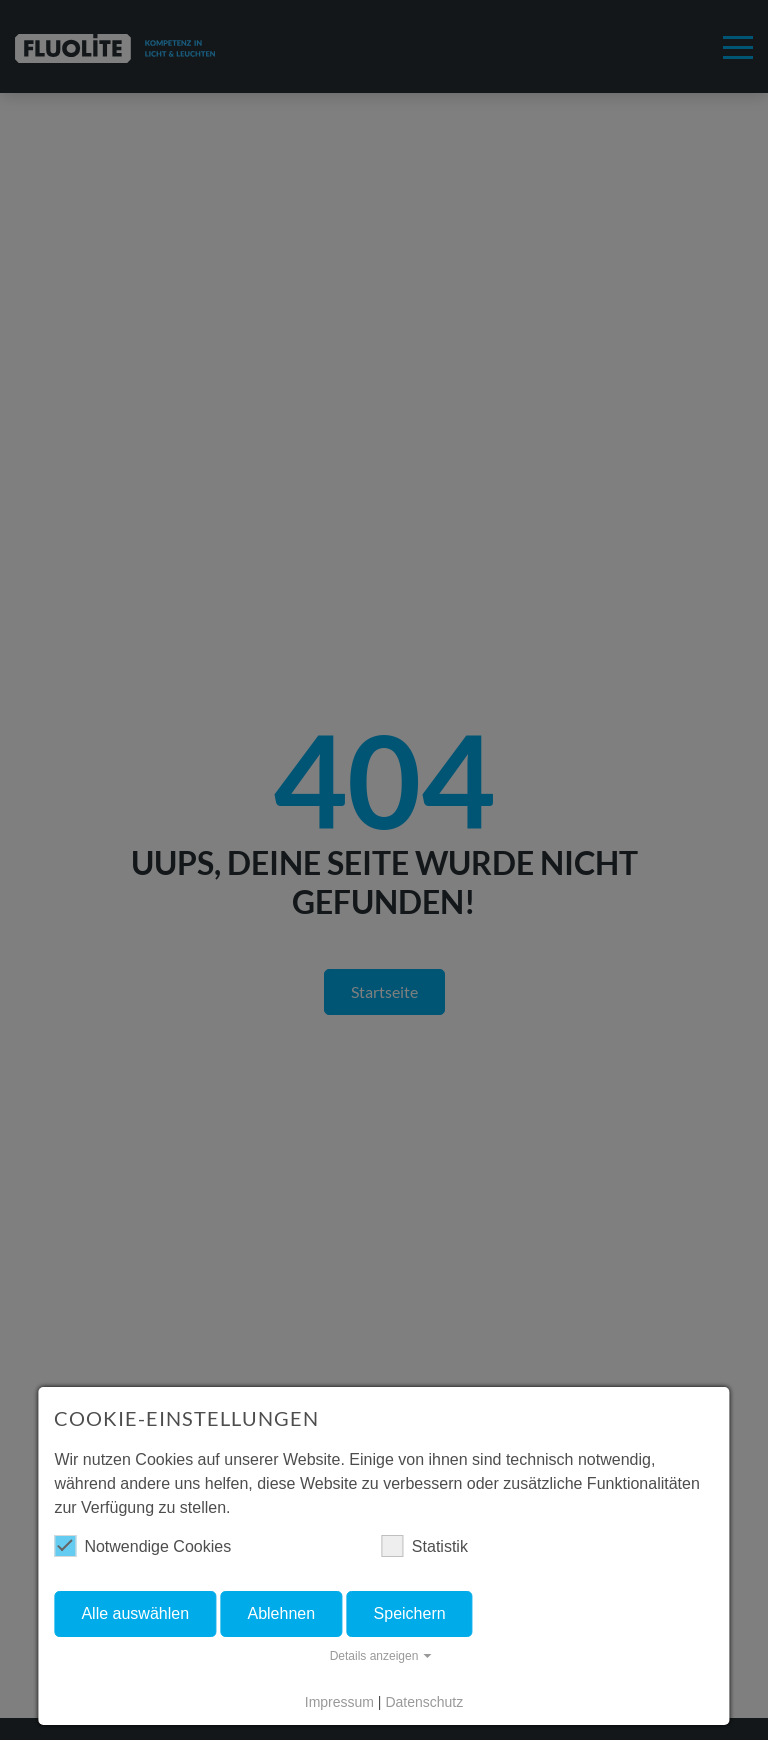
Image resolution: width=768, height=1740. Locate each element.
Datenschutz (424, 1702)
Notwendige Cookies (142, 1546)
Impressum (339, 1702)
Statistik (425, 1546)
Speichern (410, 1613)
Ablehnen (281, 1613)
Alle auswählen (135, 1613)
